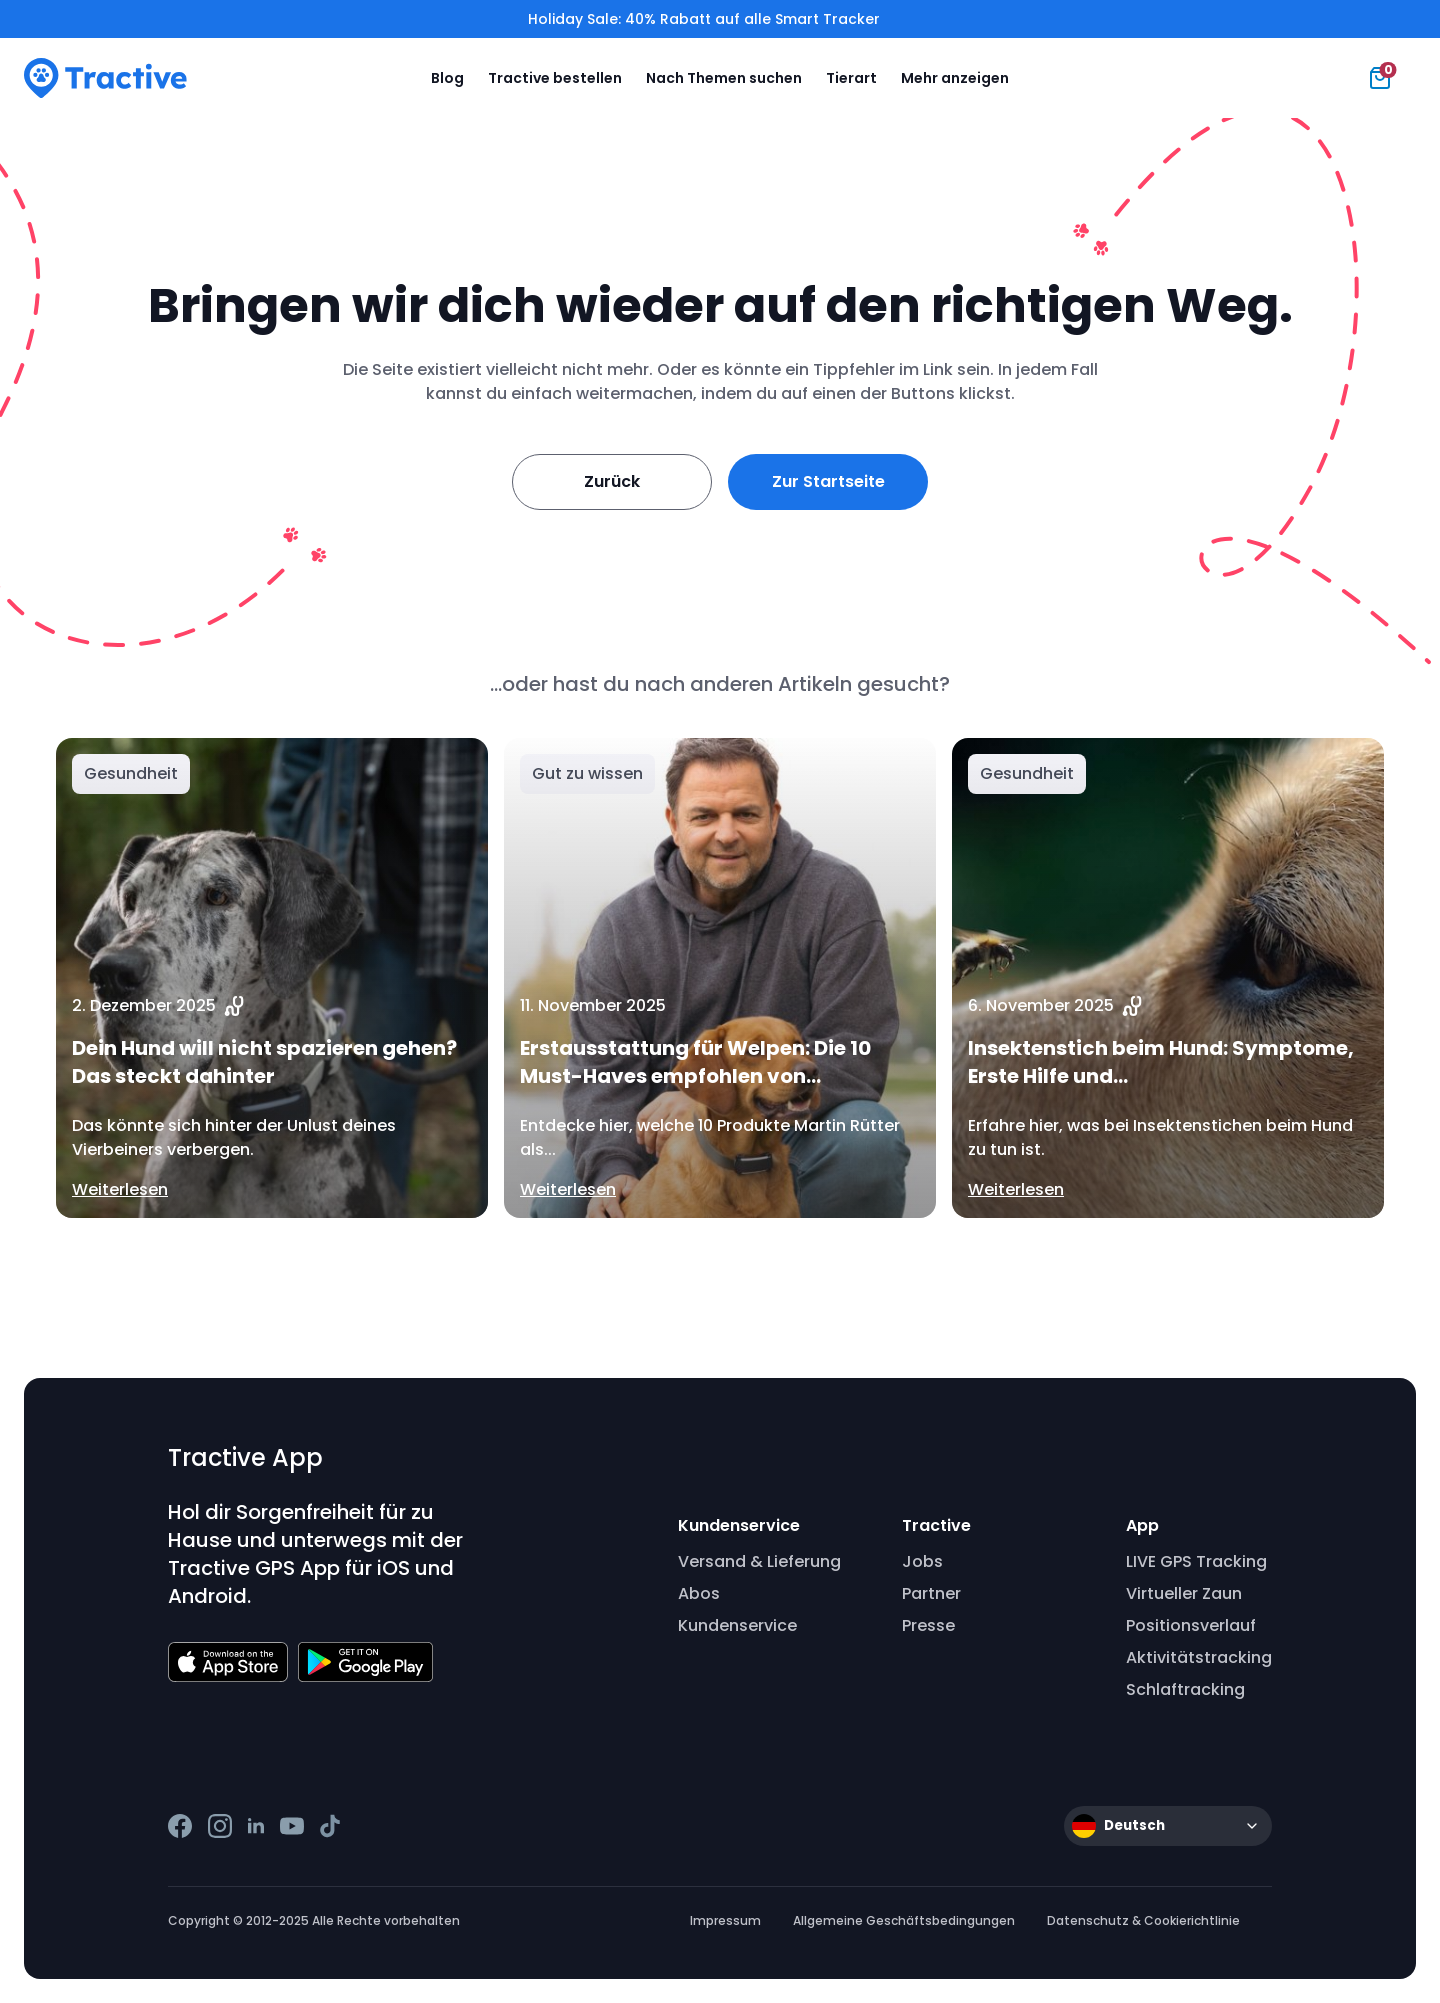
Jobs (922, 1561)
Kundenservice (737, 1625)
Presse (928, 1625)
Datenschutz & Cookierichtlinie (1143, 1920)
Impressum (725, 1920)
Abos (699, 1593)
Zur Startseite (828, 481)
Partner (931, 1593)
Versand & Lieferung (759, 1561)
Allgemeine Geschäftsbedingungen (904, 1920)
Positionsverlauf (1191, 1625)
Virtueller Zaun (1184, 1593)
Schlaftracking (1185, 1689)
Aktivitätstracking (1199, 1657)
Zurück (612, 481)
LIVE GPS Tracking (1196, 1561)
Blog (447, 78)
